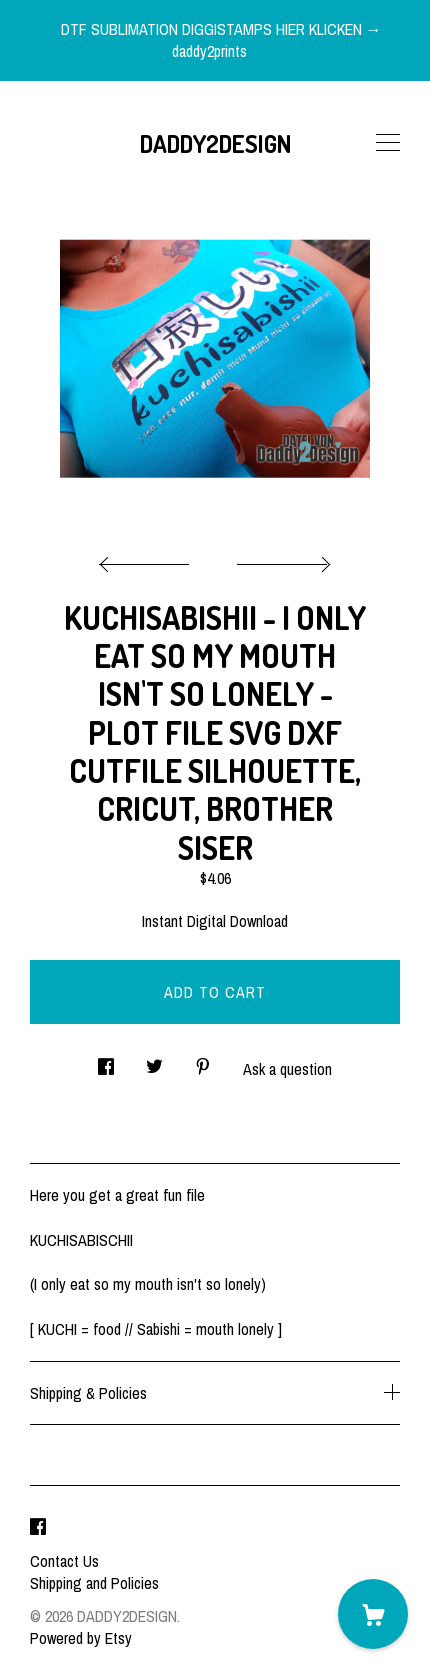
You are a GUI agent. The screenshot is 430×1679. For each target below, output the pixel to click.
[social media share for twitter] (154, 1060)
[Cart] (373, 1614)
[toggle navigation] (388, 143)
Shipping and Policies (94, 1583)
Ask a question (287, 1069)
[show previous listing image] (149, 559)
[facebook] (38, 1527)
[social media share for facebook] (106, 1060)
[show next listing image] (281, 559)
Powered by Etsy (81, 1638)
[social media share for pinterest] (203, 1060)
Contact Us (64, 1561)
